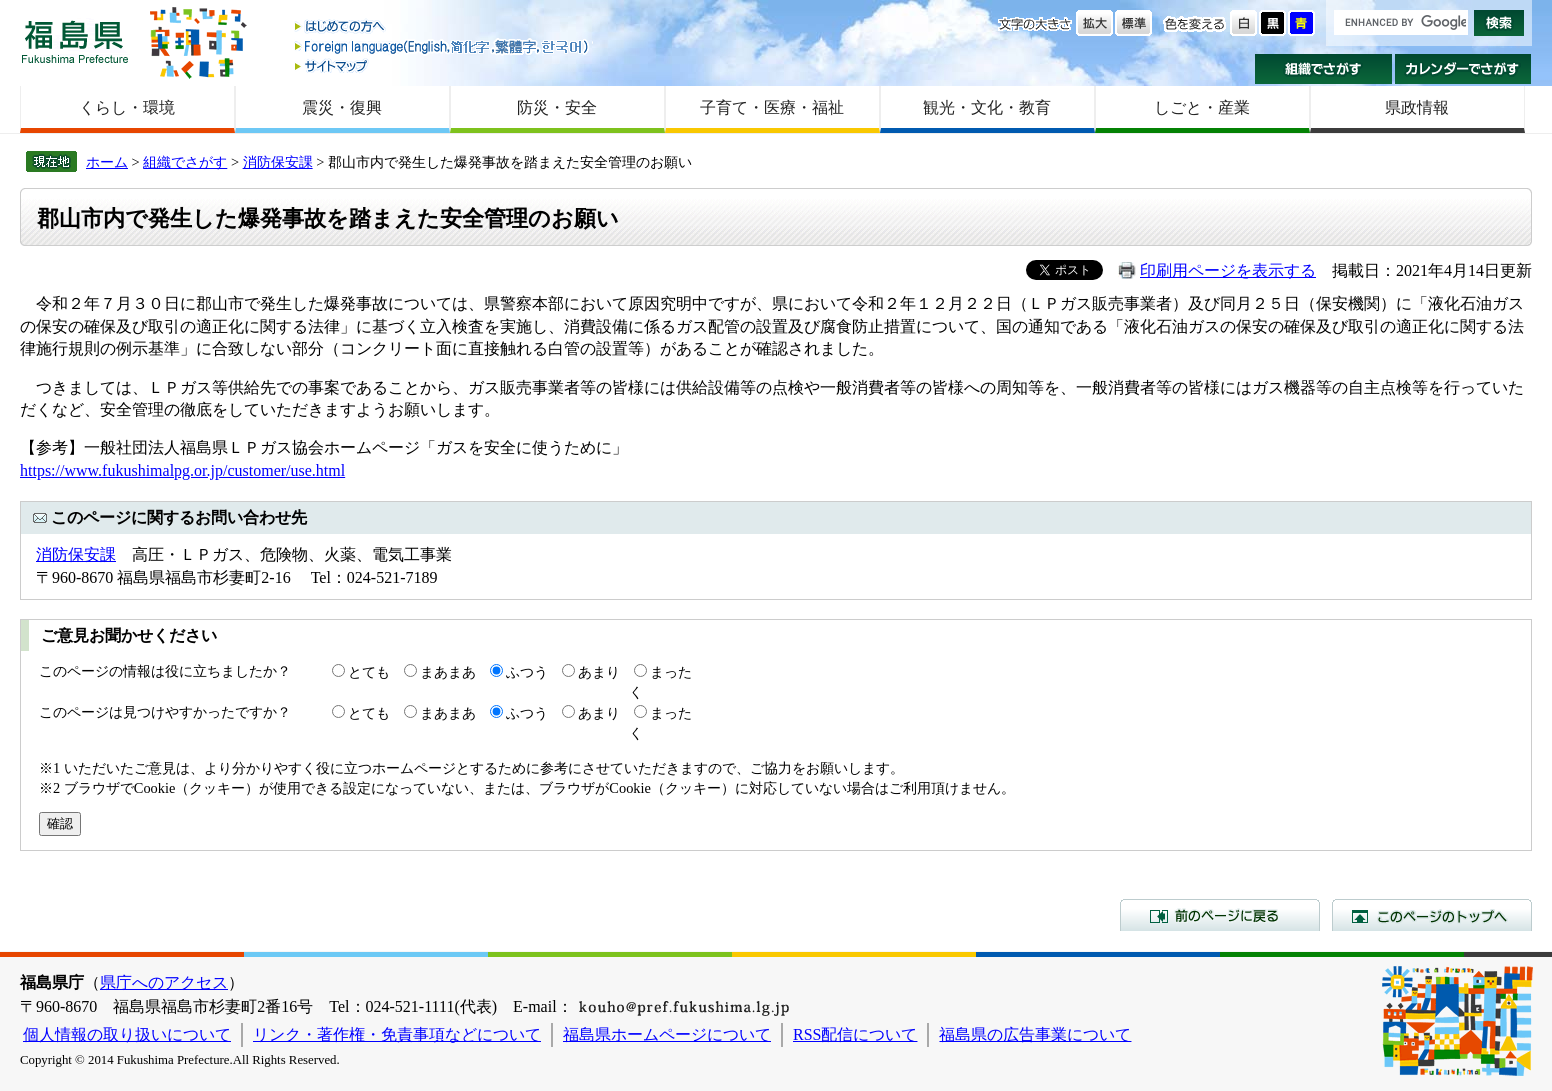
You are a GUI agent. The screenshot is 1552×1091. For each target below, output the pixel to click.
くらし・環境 (127, 107)
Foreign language (443, 46)
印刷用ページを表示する (1228, 270)
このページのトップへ (1432, 915)
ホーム (107, 162)
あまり (599, 672)
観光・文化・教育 (987, 107)
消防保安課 (278, 162)
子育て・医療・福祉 (772, 107)
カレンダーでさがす (1463, 69)
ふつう (527, 672)
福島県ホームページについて (667, 1034)
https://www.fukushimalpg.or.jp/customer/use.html (182, 470)
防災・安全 (557, 107)
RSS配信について (855, 1034)
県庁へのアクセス (164, 982)
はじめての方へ (443, 27)
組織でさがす (1323, 69)
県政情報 (1417, 107)
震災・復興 (342, 107)
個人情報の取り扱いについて (127, 1034)
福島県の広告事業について (1035, 1034)
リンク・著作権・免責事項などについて (397, 1034)
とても (369, 672)
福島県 (75, 41)
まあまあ (448, 672)
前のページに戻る (1220, 915)
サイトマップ (443, 65)
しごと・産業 (1202, 107)
